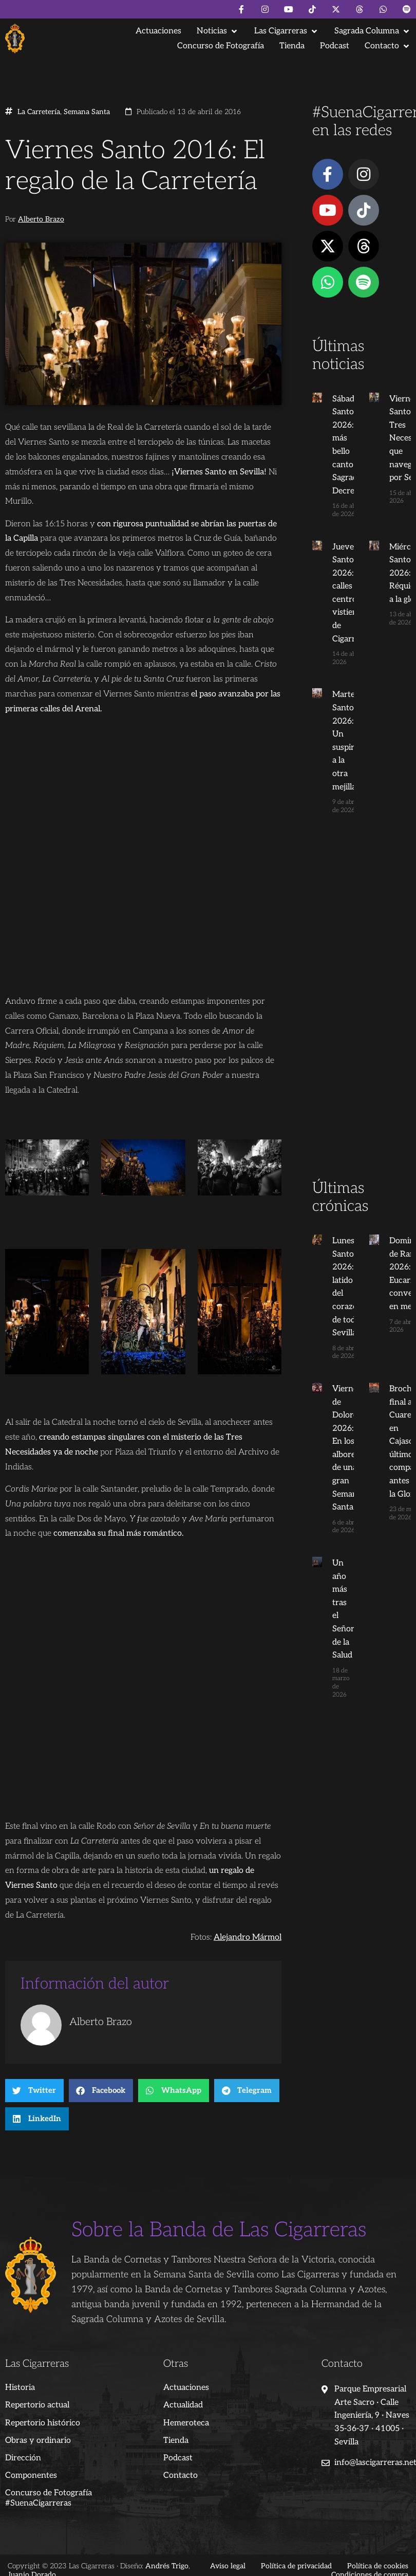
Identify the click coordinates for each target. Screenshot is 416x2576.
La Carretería (38, 112)
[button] (218, 31)
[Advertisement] (358, 1016)
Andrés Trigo (166, 2566)
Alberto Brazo (41, 219)
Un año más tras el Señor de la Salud (342, 1602)
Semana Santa (87, 112)
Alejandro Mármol (247, 1937)
